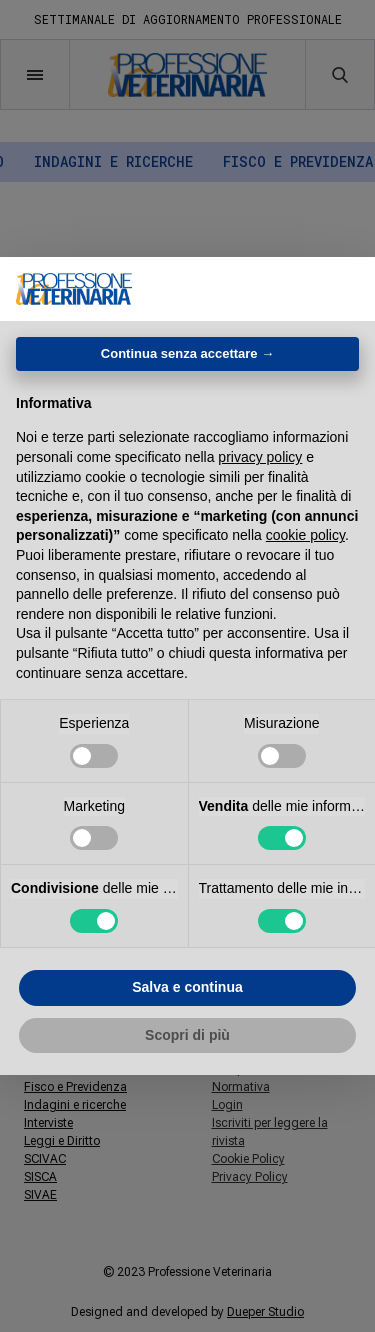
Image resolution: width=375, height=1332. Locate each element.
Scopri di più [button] (187, 1035)
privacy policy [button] (260, 457)
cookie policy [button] (305, 535)
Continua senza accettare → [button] (187, 353)
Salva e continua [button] (187, 987)
